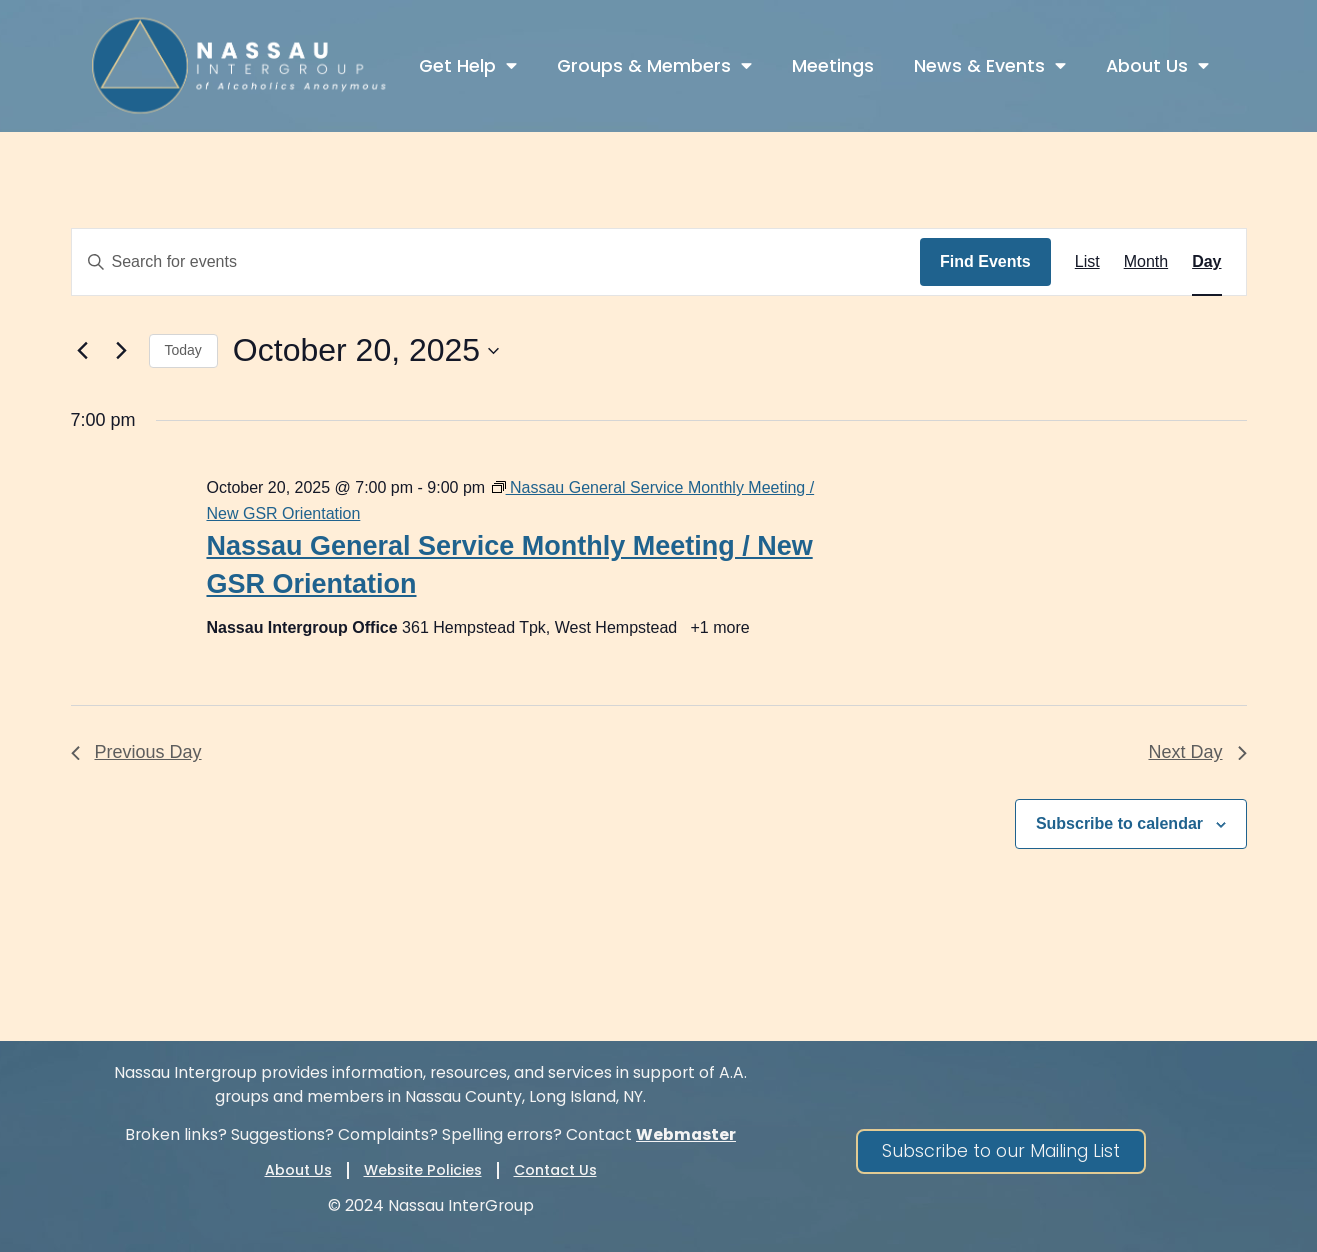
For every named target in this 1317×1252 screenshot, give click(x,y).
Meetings (833, 66)
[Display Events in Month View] (1146, 262)
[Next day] (122, 351)
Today (183, 350)
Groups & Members (654, 66)
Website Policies (423, 1170)
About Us (1157, 66)
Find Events (985, 261)
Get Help (468, 66)
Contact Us (555, 1170)
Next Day (1197, 752)
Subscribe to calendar (1119, 823)
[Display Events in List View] (1087, 262)
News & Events (990, 66)
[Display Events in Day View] (1206, 262)
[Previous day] (83, 351)
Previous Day (136, 752)
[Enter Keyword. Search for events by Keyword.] (496, 262)
